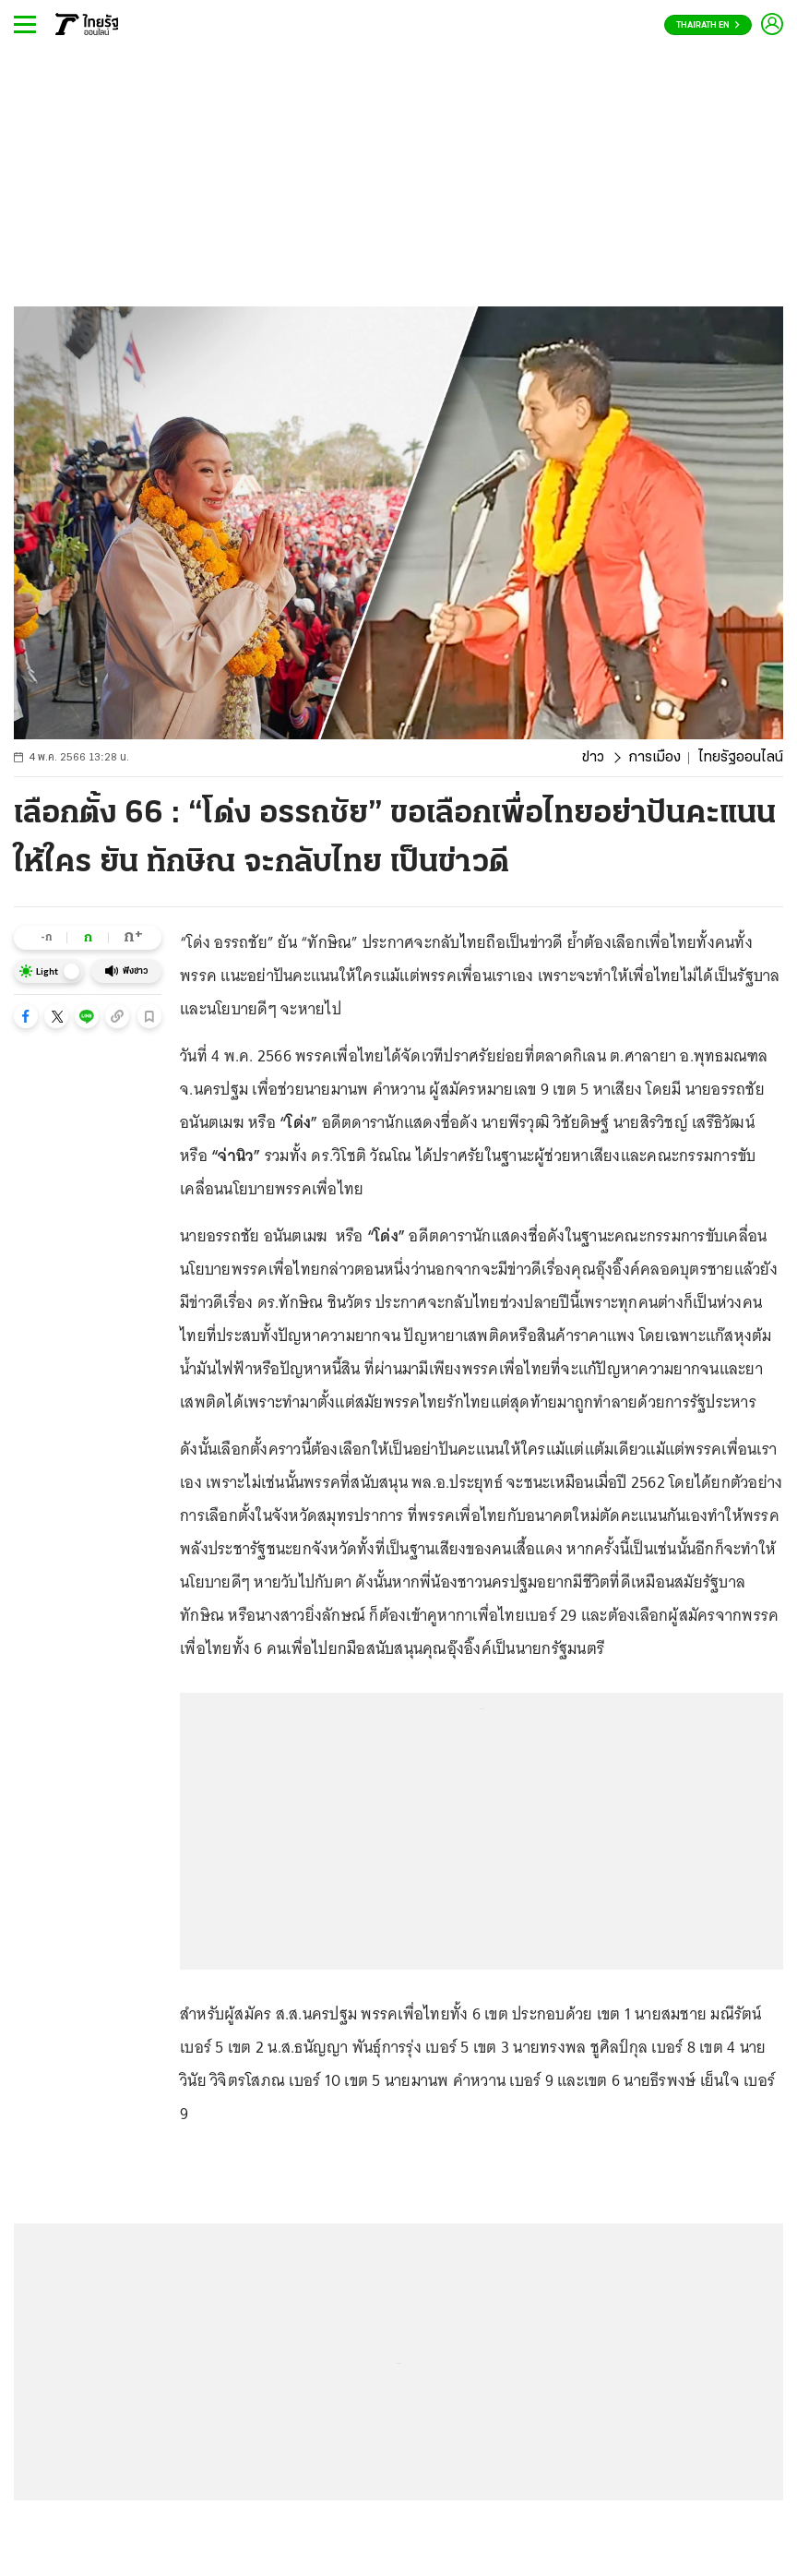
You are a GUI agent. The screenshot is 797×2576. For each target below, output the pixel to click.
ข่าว (593, 757)
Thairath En (708, 25)
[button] (26, 1016)
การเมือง (654, 757)
